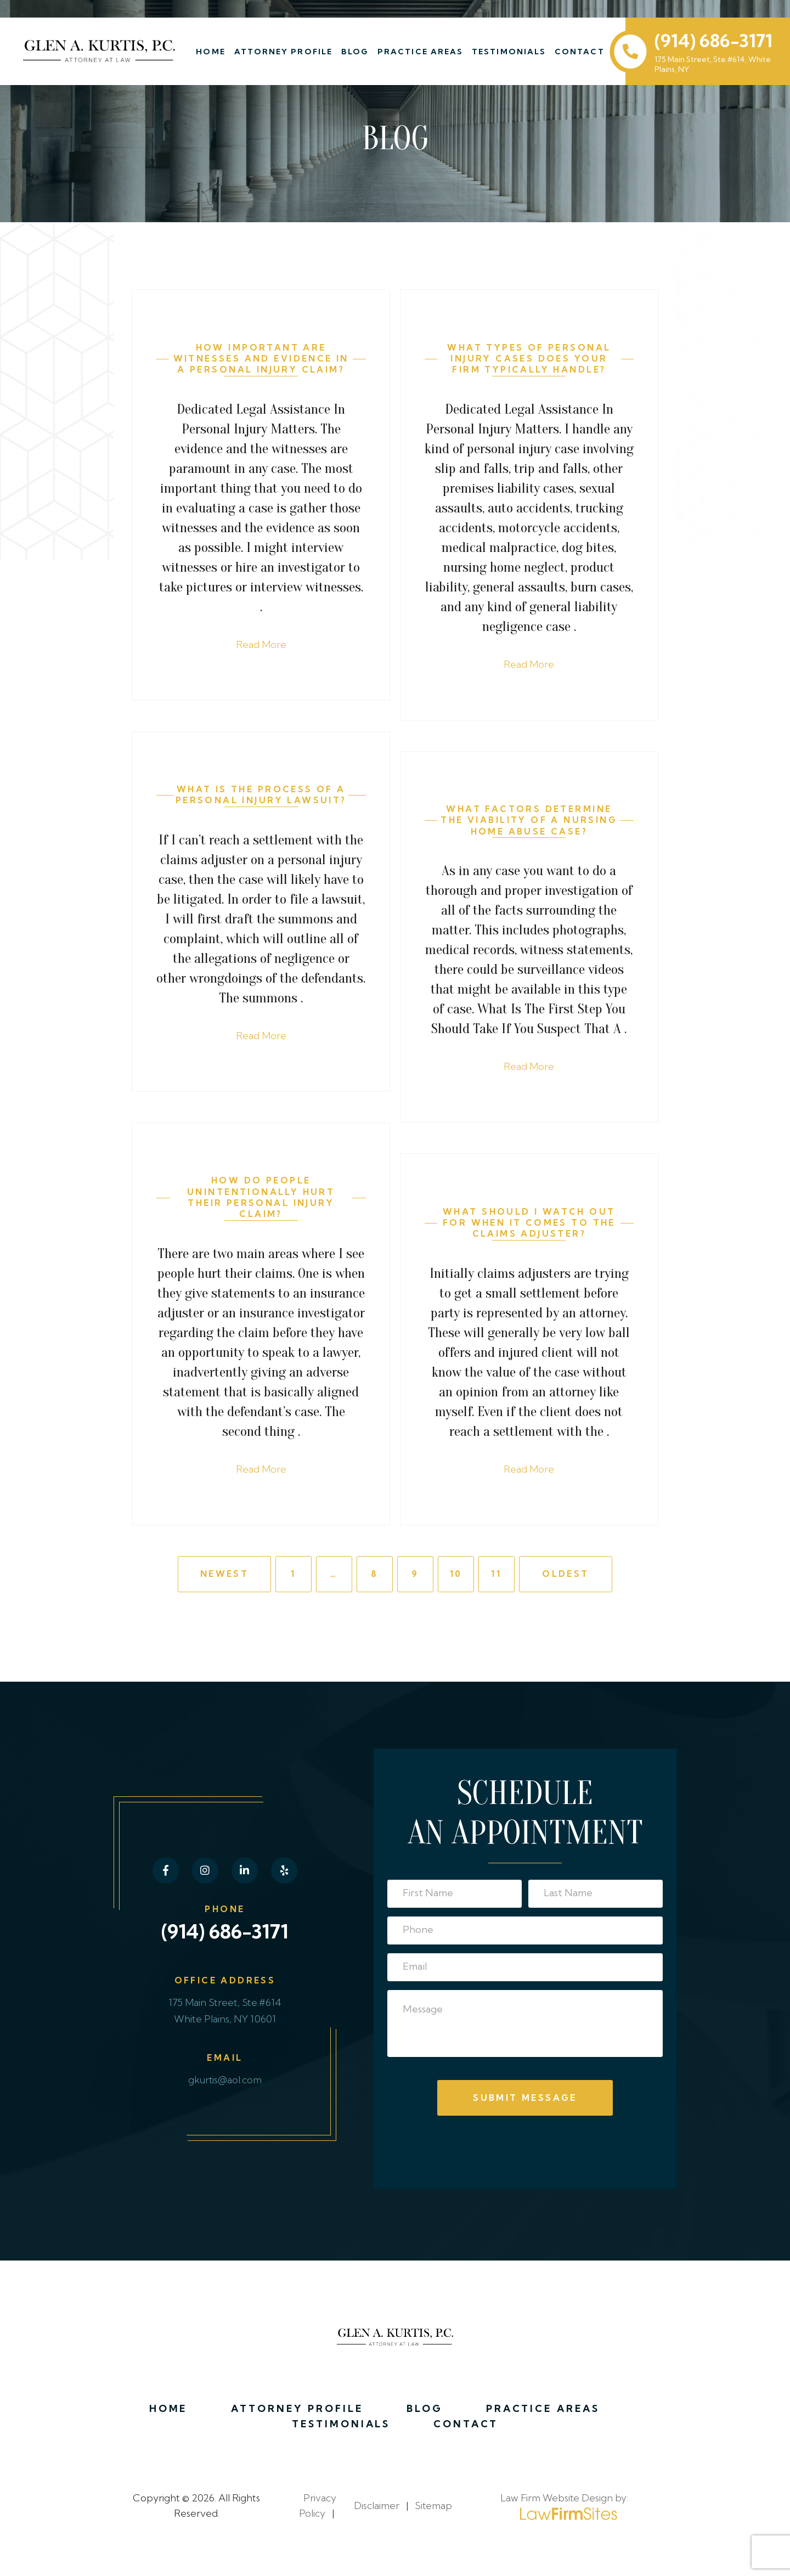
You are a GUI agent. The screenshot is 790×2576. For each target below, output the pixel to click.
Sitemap (433, 2511)
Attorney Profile (285, 52)
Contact (581, 52)
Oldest (565, 1576)
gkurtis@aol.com (225, 2083)
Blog (356, 52)
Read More (261, 645)
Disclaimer (376, 2511)
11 (496, 1576)
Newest (224, 1576)
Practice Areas (422, 52)
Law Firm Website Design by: (564, 2512)
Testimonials (511, 52)
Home (212, 52)
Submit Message (525, 2101)
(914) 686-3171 (713, 41)
